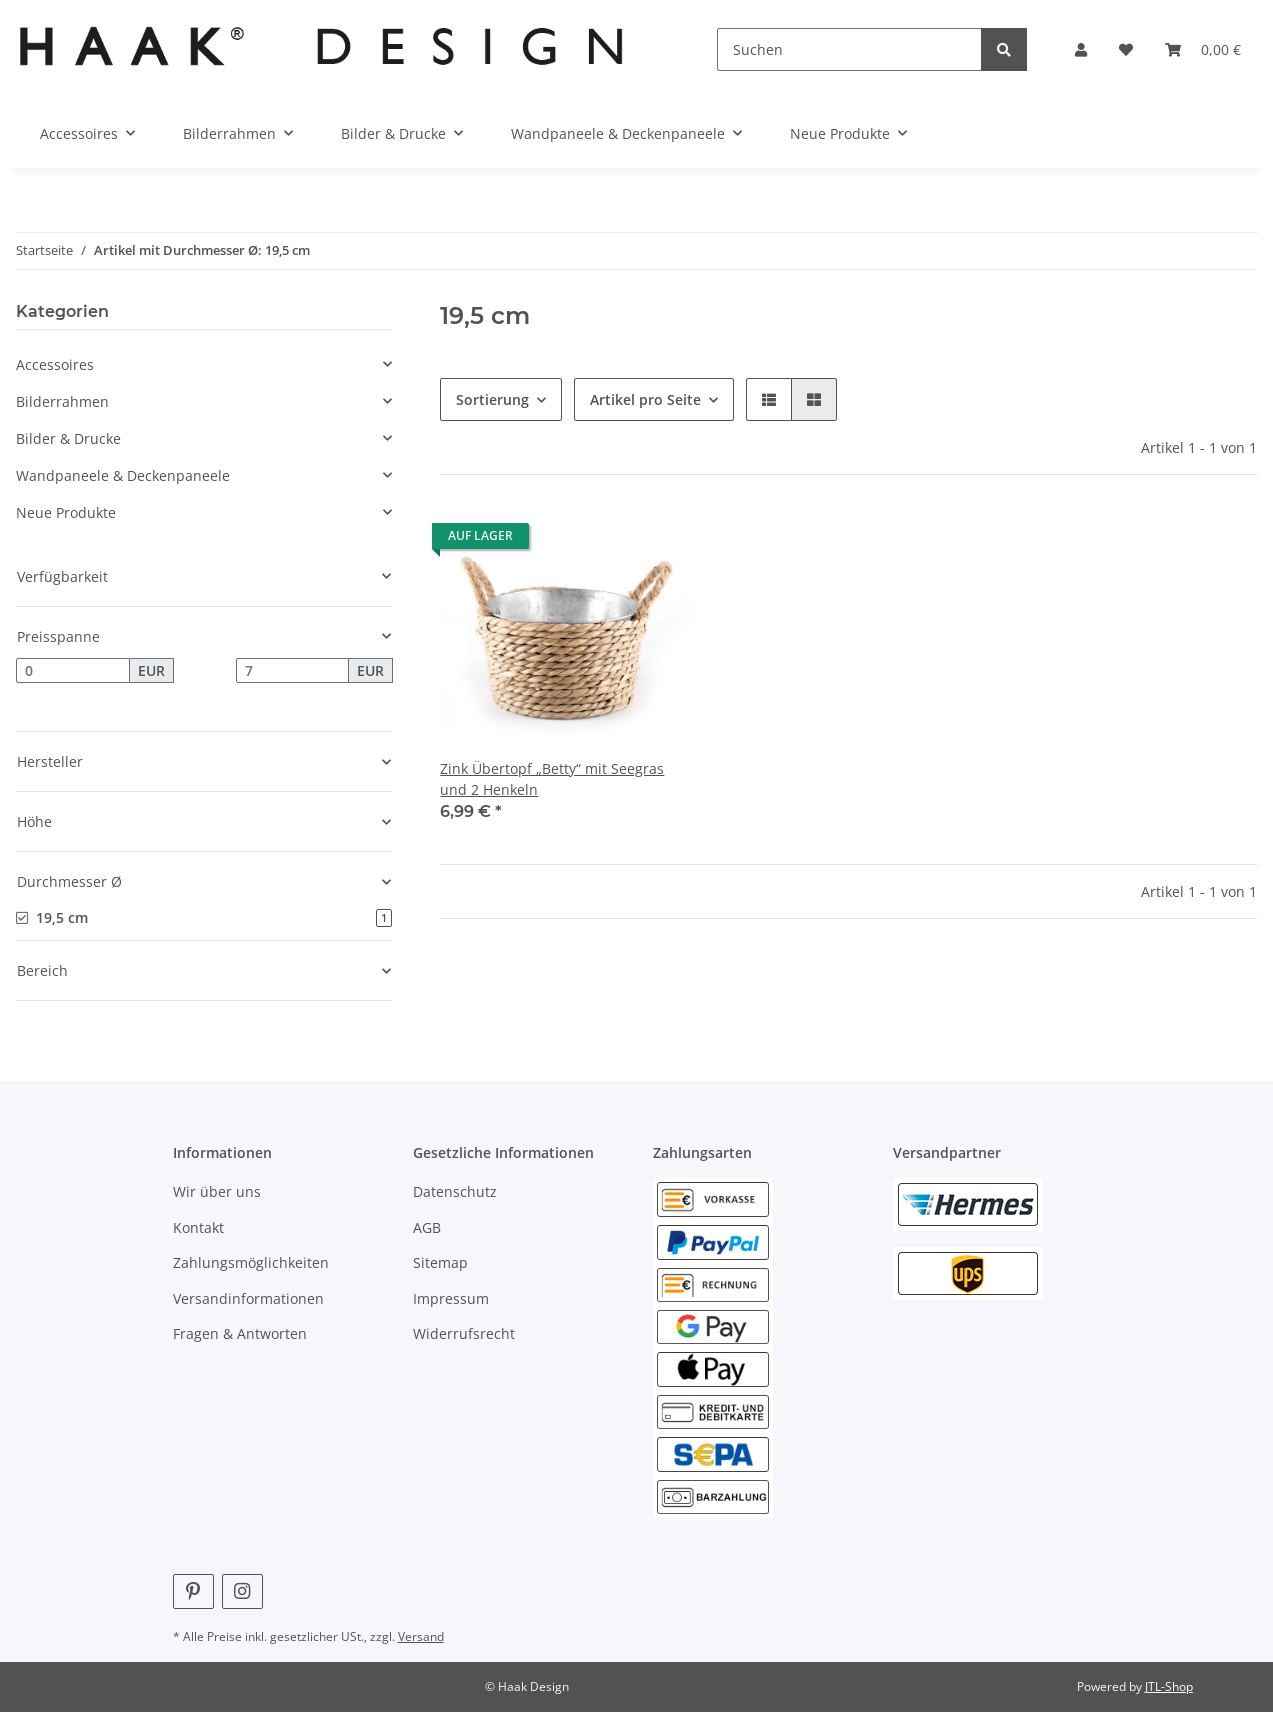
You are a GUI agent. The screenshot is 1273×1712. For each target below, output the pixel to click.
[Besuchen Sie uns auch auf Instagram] (242, 1591)
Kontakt (198, 1227)
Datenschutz (455, 1191)
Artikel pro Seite (645, 399)
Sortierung (492, 399)
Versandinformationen (248, 1298)
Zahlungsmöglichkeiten (251, 1262)
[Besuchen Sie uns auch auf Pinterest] (193, 1591)
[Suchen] (850, 49)
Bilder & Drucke (68, 438)
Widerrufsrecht (464, 1333)
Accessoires (55, 364)
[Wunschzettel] (1126, 49)
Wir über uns (217, 1191)
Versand (421, 1636)
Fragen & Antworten (240, 1333)
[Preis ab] (73, 671)
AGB (427, 1227)
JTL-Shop (1169, 1686)
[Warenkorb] (1203, 49)
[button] (1081, 49)
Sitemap (440, 1262)
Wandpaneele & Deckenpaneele (123, 475)
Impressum (451, 1298)
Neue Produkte (66, 512)
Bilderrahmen (62, 401)
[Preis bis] (293, 671)
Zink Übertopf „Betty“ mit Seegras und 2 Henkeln (552, 779)
